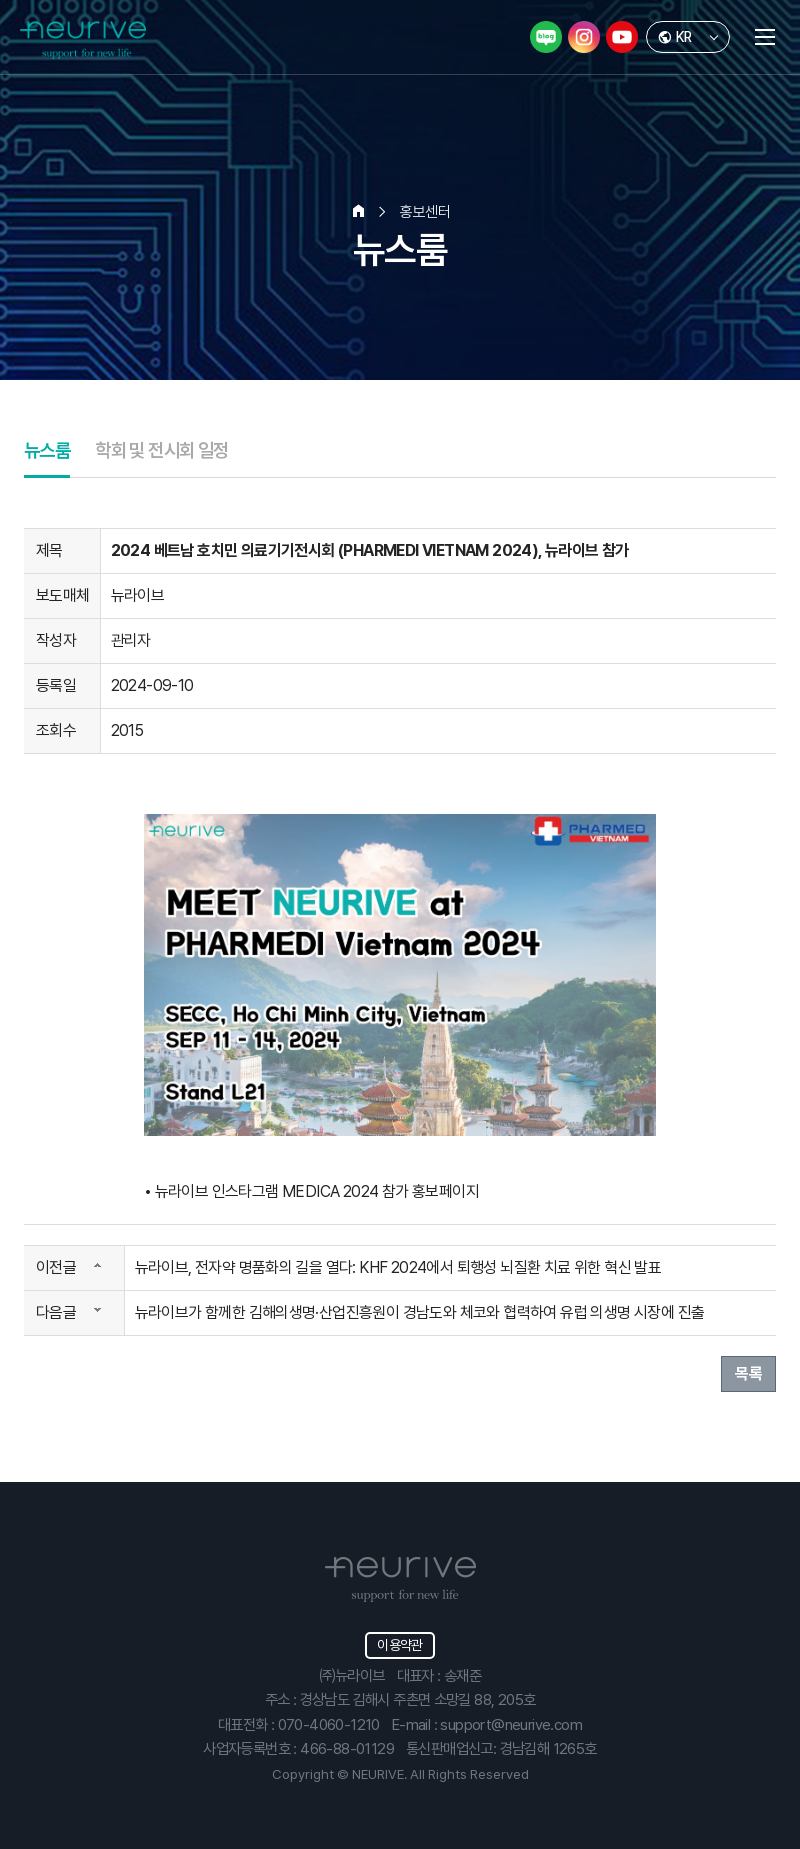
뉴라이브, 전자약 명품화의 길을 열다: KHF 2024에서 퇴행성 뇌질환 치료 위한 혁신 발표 (398, 1267)
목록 (748, 1373)
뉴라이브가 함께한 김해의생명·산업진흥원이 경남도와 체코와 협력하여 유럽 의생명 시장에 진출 (420, 1312)
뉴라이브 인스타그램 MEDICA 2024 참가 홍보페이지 (317, 1191)
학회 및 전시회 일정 (161, 451)
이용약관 (400, 1645)
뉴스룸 (47, 451)
